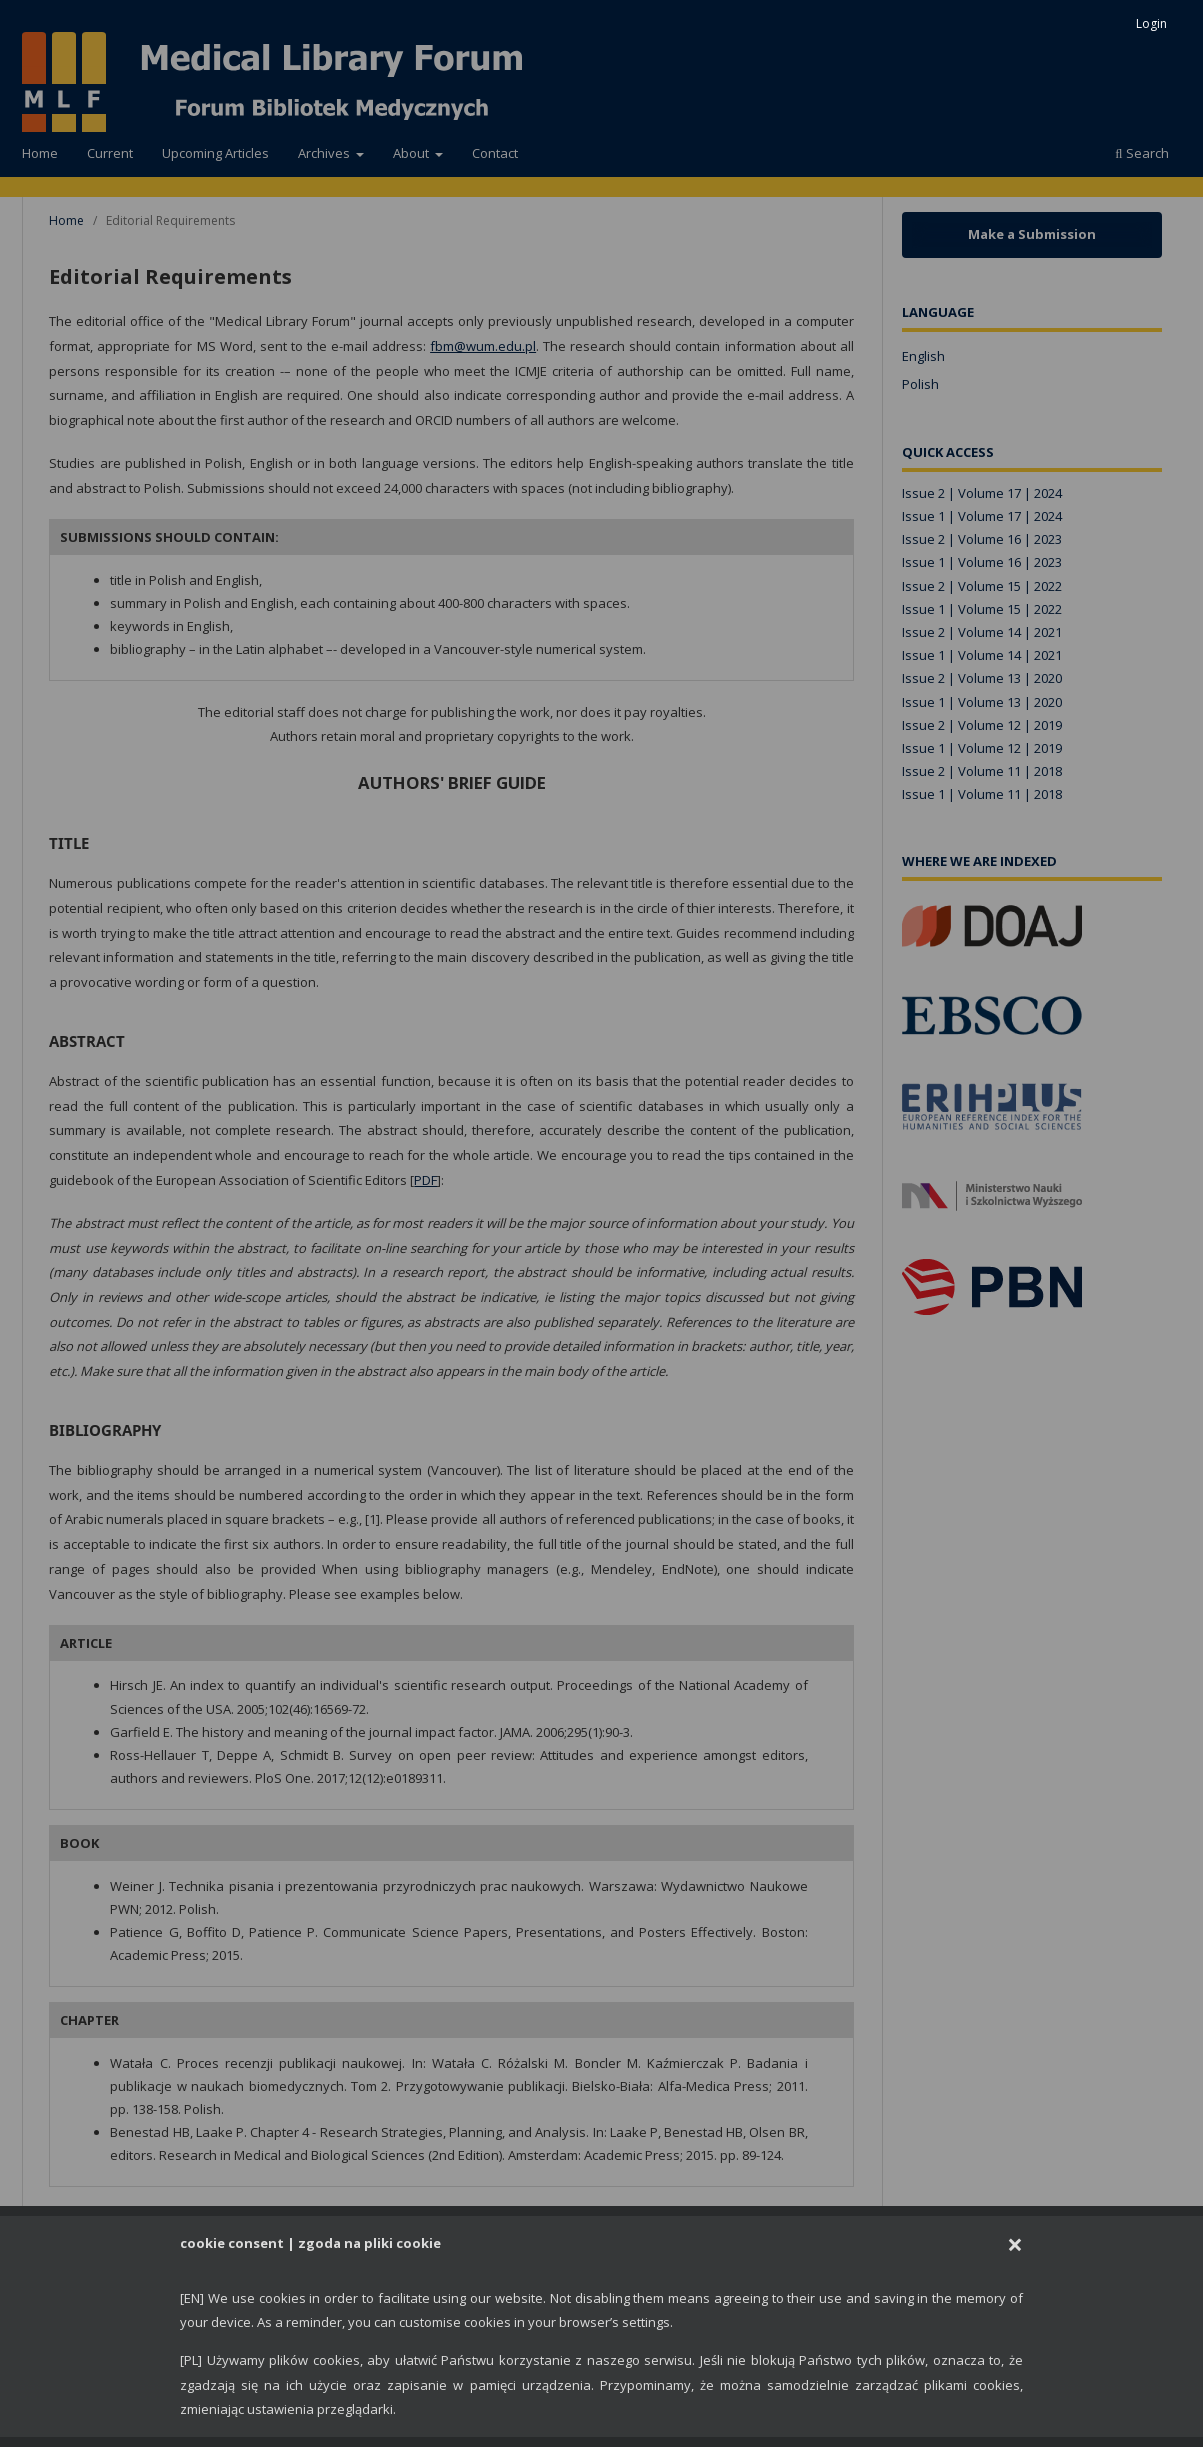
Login (1151, 23)
